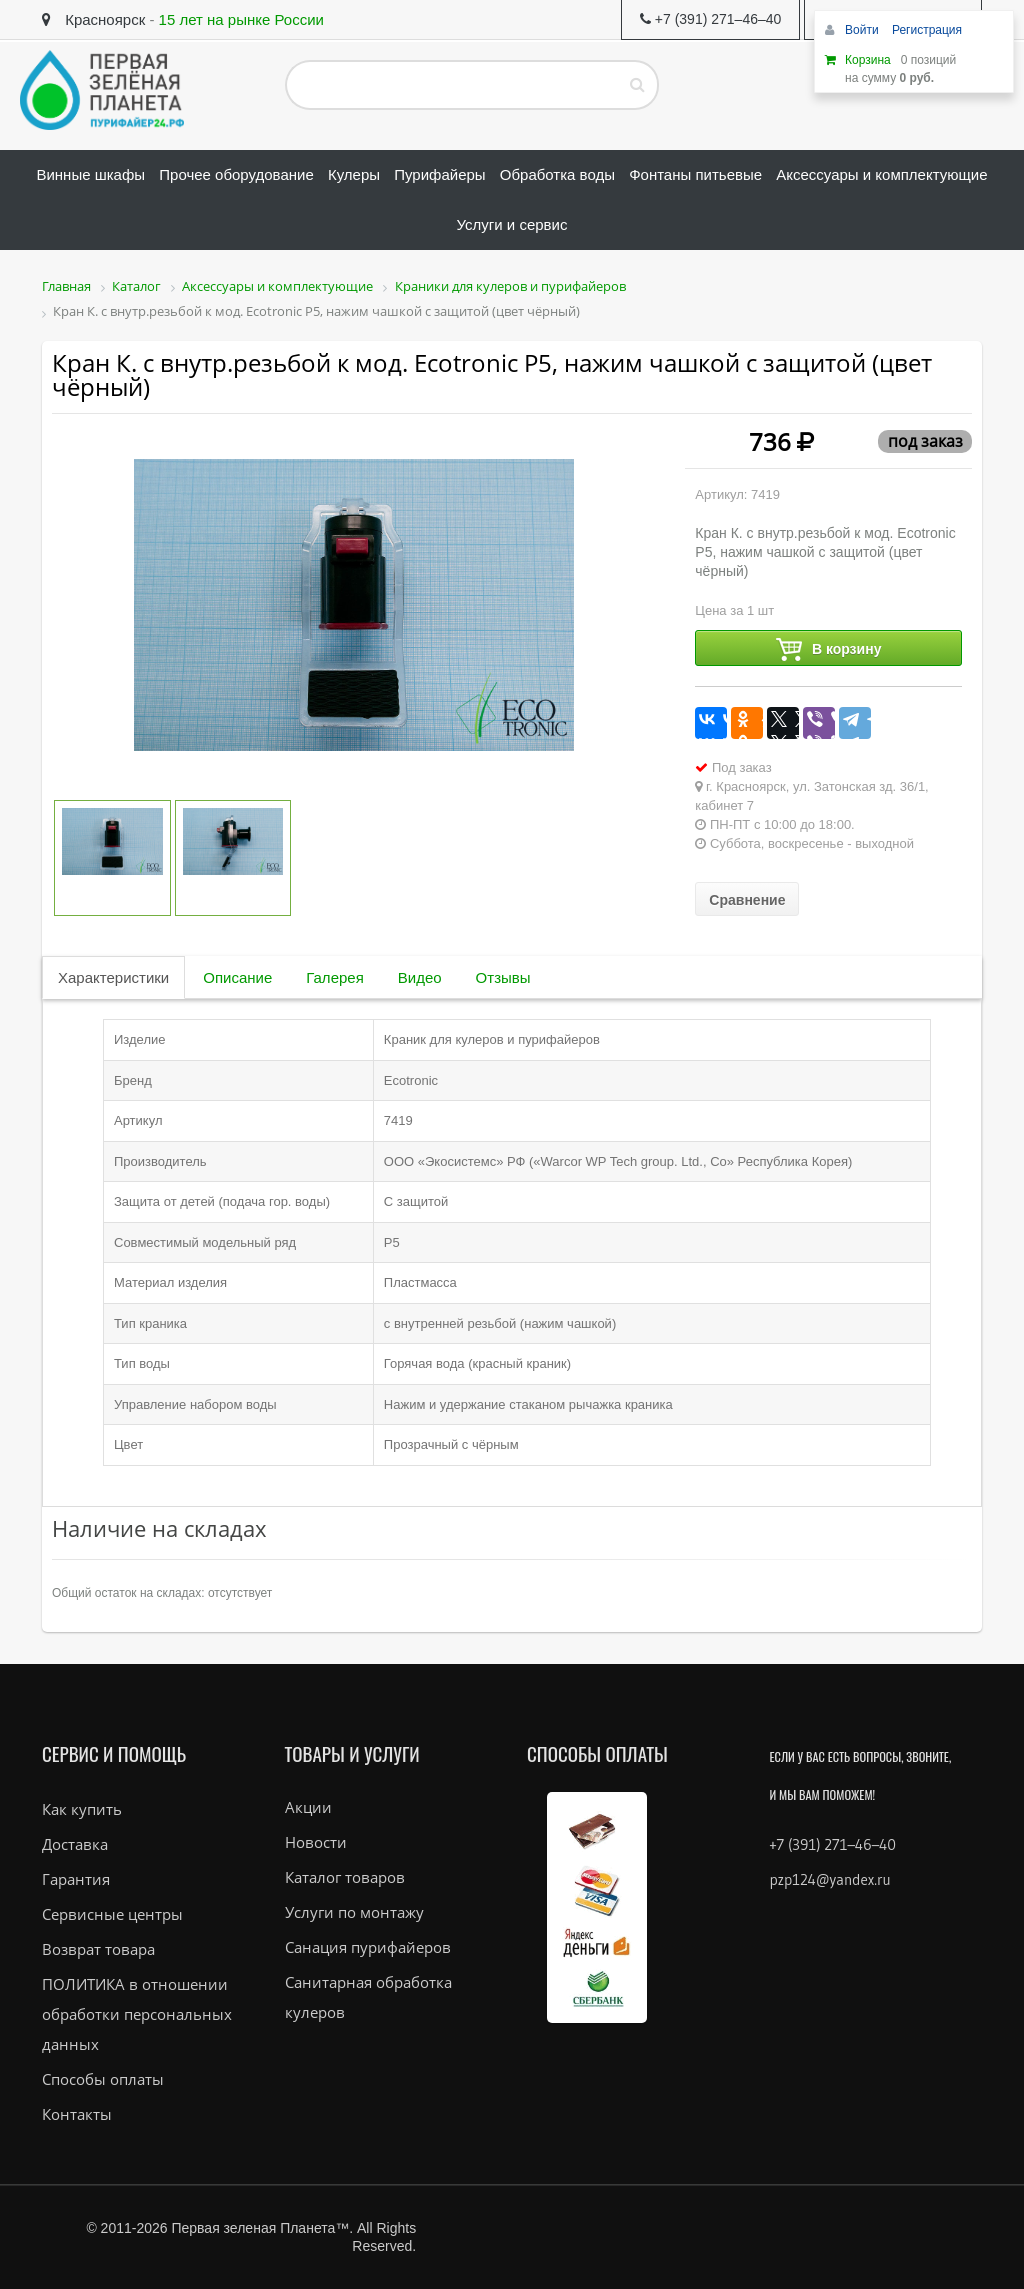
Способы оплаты (103, 2079)
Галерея (335, 977)
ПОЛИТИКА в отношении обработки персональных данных (137, 2014)
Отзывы (503, 977)
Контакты (77, 2114)
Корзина (868, 60)
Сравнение (747, 900)
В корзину (829, 649)
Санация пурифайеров (368, 1947)
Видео (420, 977)
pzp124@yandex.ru (830, 1879)
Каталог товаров (345, 1877)
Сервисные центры (112, 1914)
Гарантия (76, 1879)
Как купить (82, 1809)
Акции (308, 1807)
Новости (316, 1842)
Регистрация (927, 30)
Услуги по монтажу (354, 1912)
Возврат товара (98, 1949)
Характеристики (113, 977)
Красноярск (93, 19)
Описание (237, 977)
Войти (863, 30)
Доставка (75, 1844)
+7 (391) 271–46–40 (833, 1844)
